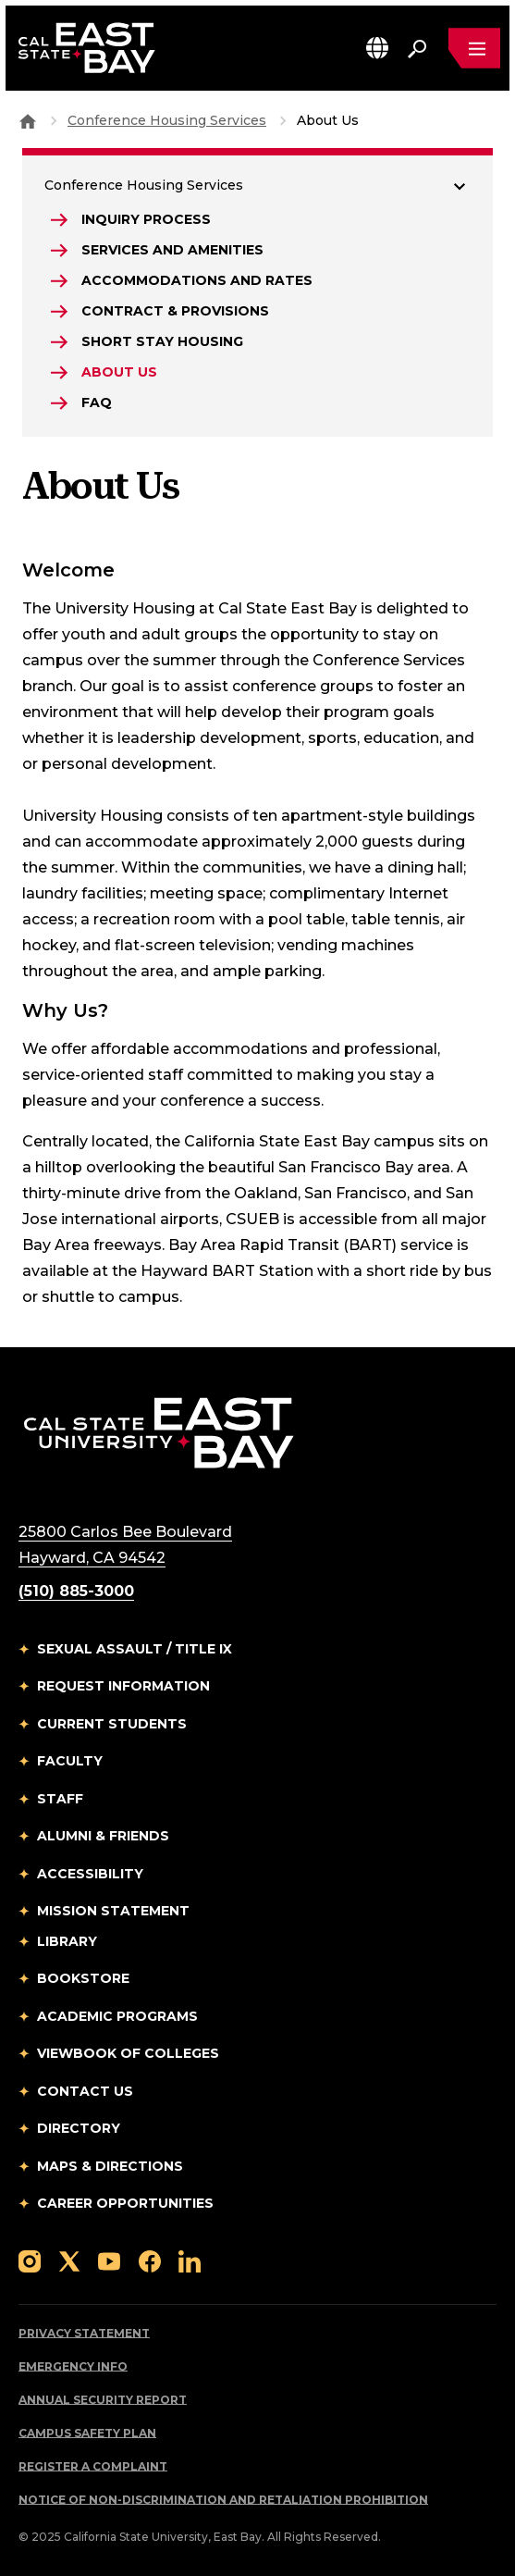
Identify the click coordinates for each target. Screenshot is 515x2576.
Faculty (70, 1760)
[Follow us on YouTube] (109, 2261)
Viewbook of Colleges (128, 2053)
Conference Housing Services (166, 120)
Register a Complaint (92, 2466)
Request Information (123, 1686)
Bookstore (83, 1978)
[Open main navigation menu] (474, 48)
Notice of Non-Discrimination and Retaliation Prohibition (223, 2500)
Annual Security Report (102, 2400)
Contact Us (85, 2091)
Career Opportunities (125, 2203)
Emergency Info (73, 2366)
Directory (78, 2128)
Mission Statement (113, 1910)
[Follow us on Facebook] (150, 2261)
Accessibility (90, 1873)
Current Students (112, 1723)
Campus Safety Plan (87, 2433)
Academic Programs (117, 2016)
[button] (377, 47)
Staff (60, 1798)
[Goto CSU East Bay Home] (27, 120)
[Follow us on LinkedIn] (189, 2261)
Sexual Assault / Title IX (134, 1649)
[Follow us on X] (69, 2261)
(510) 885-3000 (76, 1591)
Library (67, 1941)
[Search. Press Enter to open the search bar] (417, 48)
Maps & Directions (110, 2166)
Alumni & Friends (103, 1835)
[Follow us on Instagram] (29, 2261)
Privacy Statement (84, 2333)
